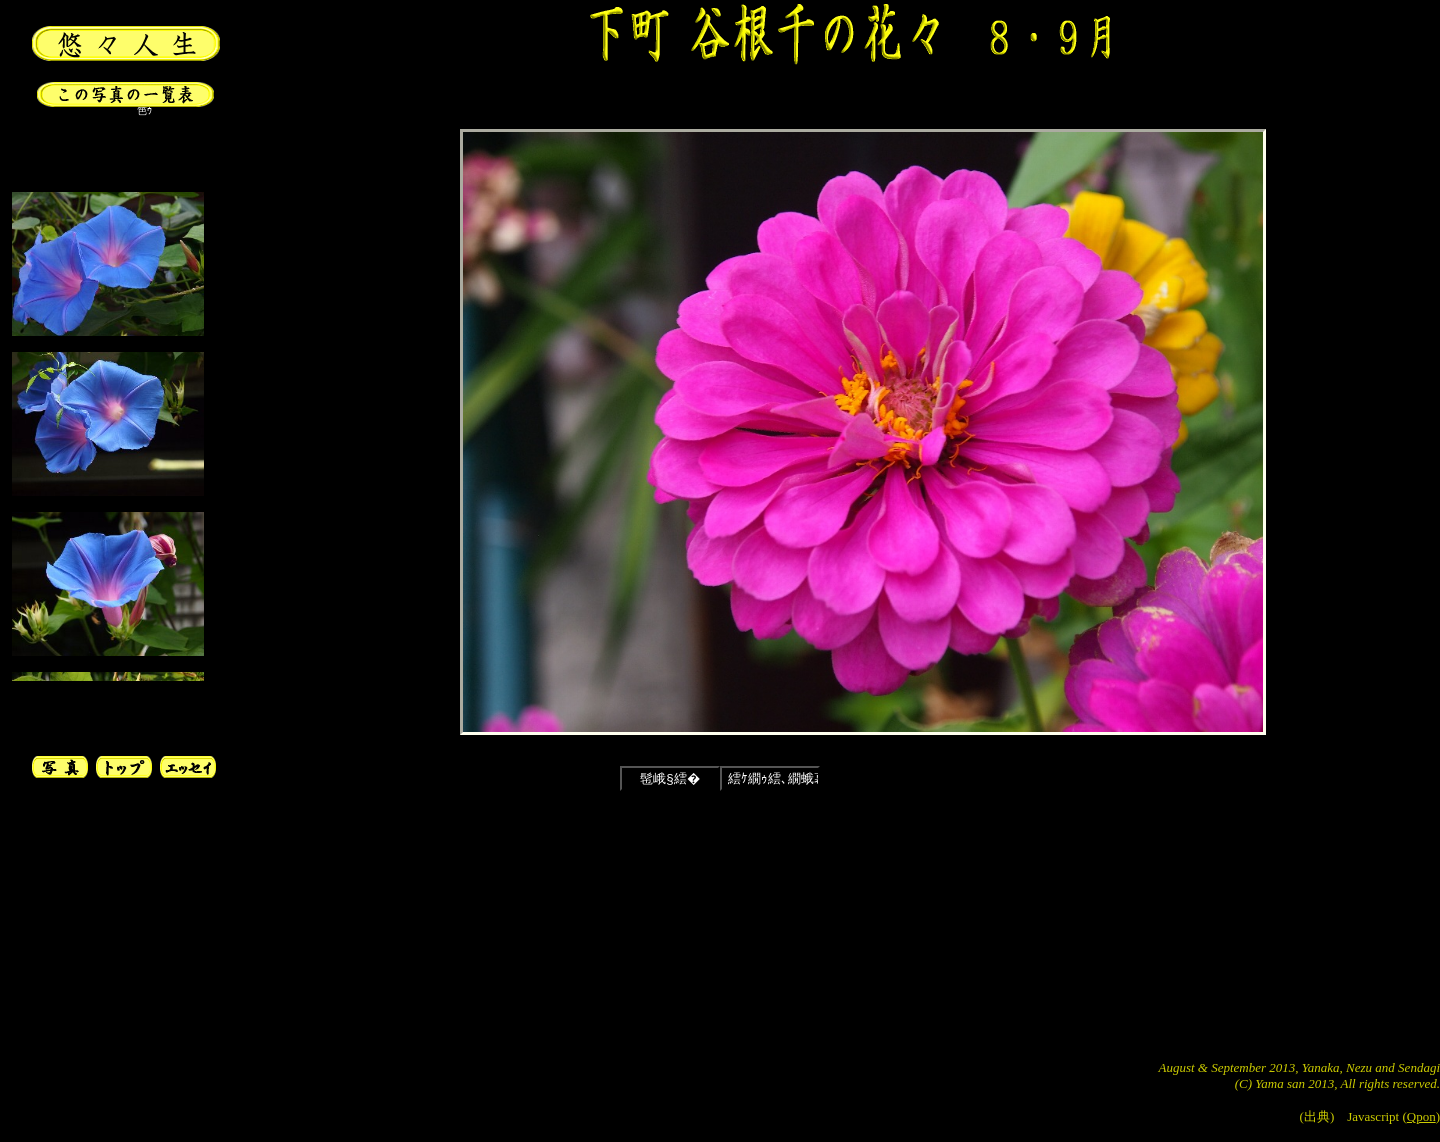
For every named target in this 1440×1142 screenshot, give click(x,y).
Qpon (1421, 1116)
